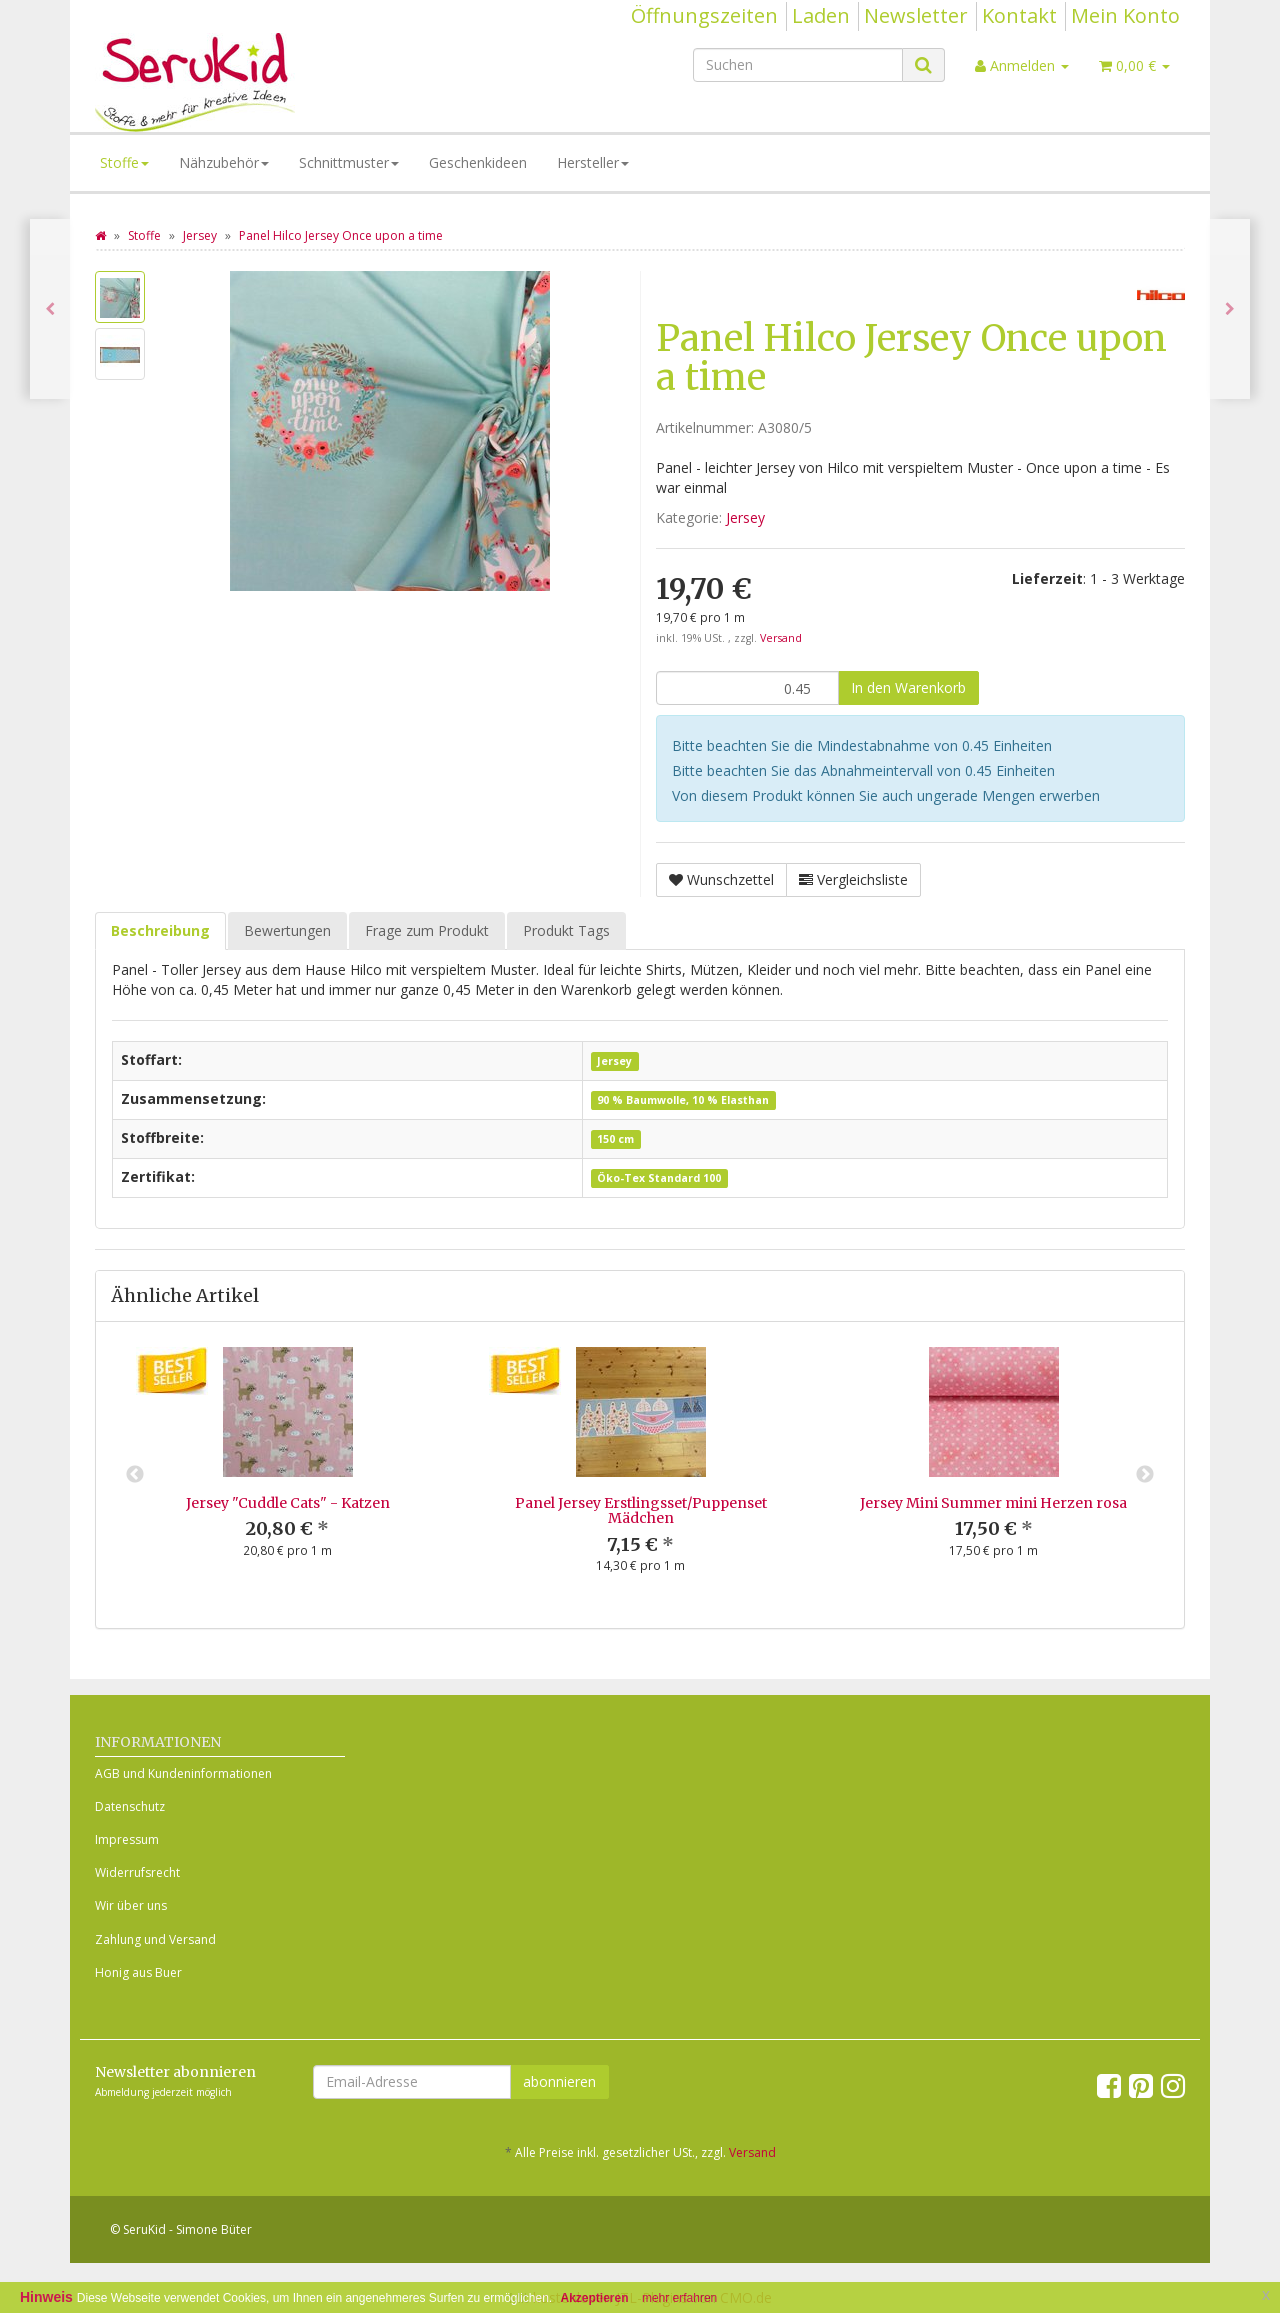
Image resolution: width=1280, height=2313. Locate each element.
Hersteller (593, 162)
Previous (135, 1475)
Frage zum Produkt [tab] (427, 930)
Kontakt (1019, 15)
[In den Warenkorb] (908, 688)
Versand (781, 638)
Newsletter (916, 15)
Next (1145, 1475)
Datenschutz (130, 1806)
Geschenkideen (478, 162)
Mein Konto (1125, 15)
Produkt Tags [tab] (566, 930)
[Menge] (747, 688)
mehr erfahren (679, 2298)
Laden (821, 15)
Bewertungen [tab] (287, 930)
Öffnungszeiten (704, 15)
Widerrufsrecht (137, 1872)
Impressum (127, 1839)
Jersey (745, 517)
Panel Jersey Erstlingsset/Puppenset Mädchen (641, 1510)
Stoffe (124, 162)
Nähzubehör (224, 162)
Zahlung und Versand (155, 1939)
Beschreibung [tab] (160, 930)
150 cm (615, 1139)
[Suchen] (798, 65)
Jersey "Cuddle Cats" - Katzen (288, 1503)
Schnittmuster (349, 162)
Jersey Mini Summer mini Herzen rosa (993, 1503)
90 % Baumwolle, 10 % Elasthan (683, 1100)
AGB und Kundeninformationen (183, 1773)
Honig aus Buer (138, 1972)
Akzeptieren (595, 2298)
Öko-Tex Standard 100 (659, 1178)
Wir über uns (131, 1905)
